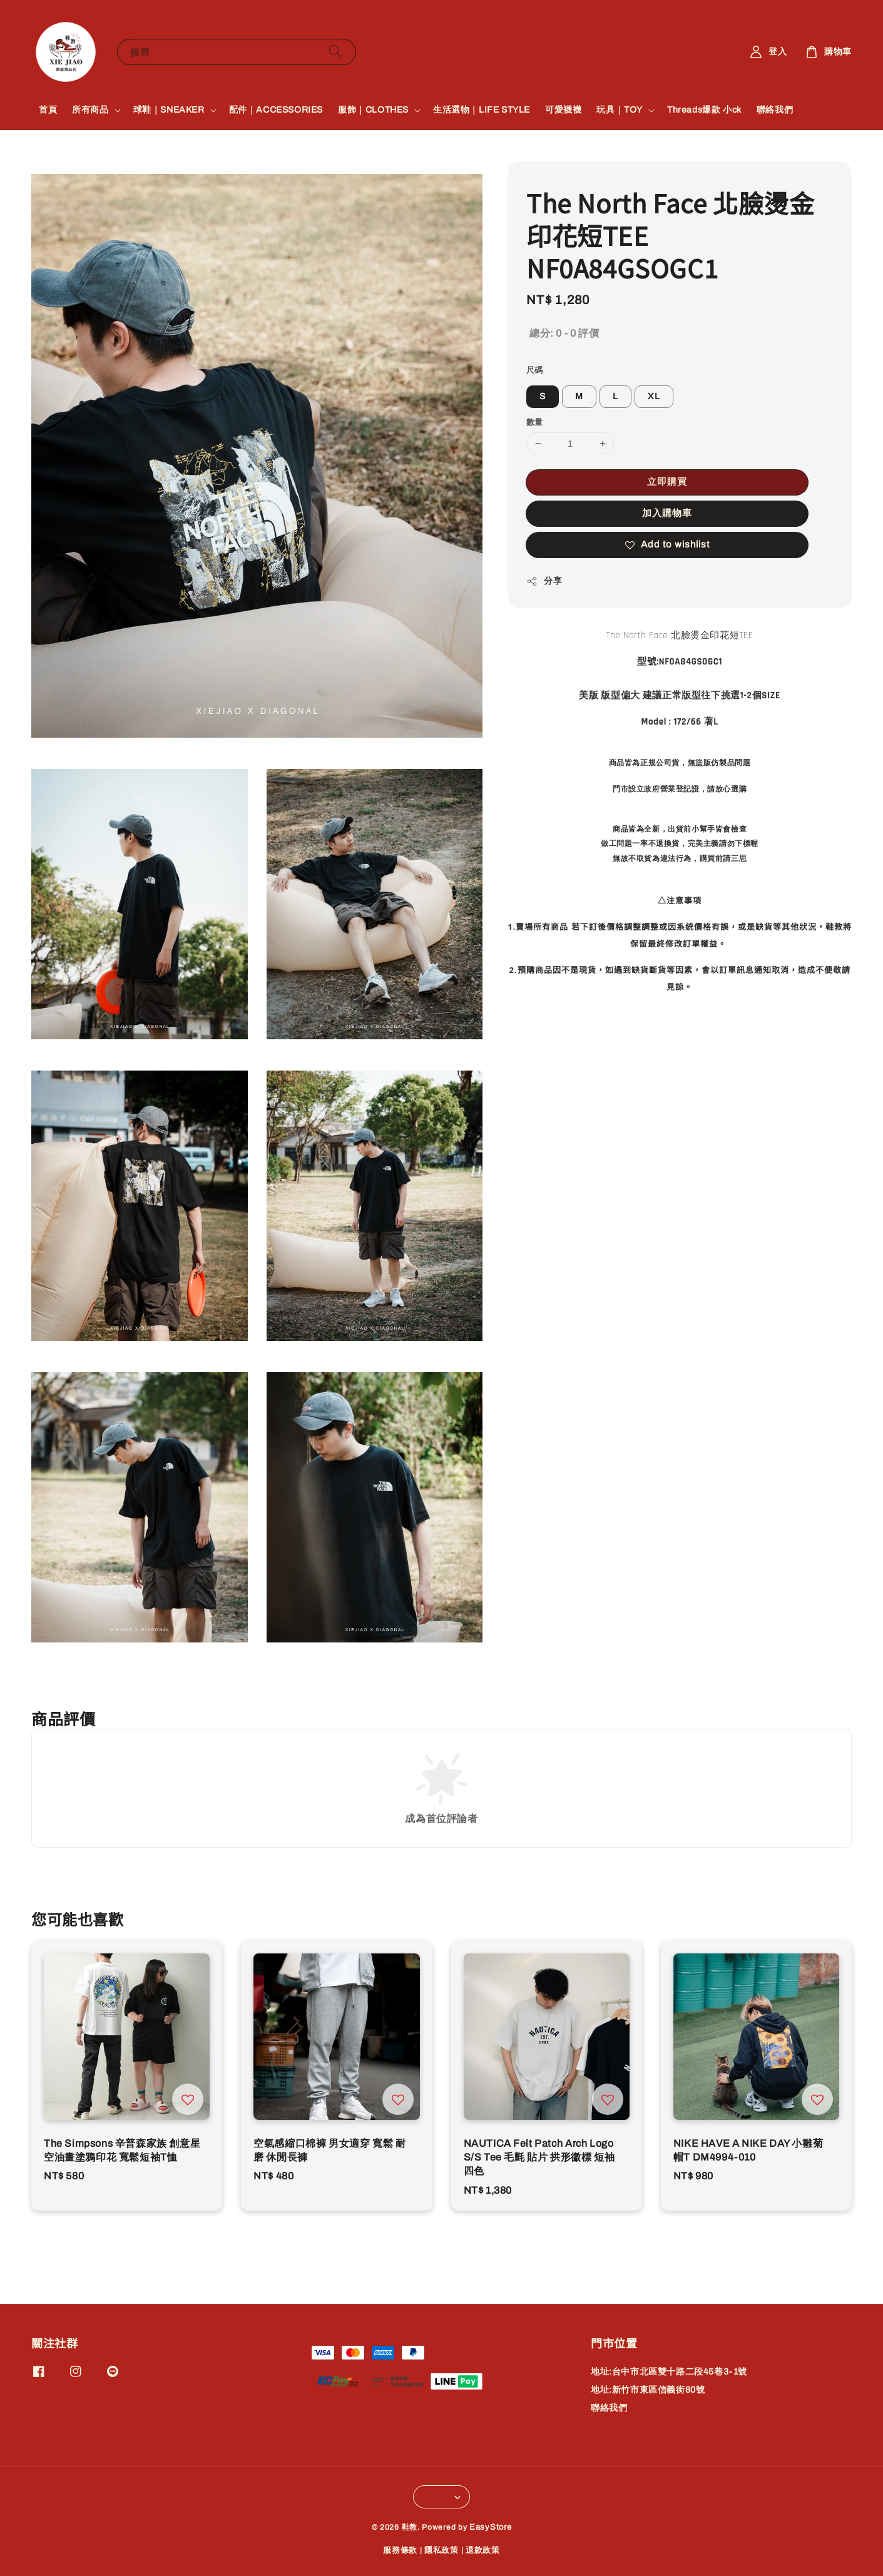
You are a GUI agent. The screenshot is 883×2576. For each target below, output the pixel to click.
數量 (534, 422)
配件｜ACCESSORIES (276, 110)
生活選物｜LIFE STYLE (481, 110)
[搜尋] (335, 51)
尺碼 (534, 370)
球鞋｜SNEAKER (169, 110)
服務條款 (400, 2550)
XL (654, 396)
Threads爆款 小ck (704, 110)
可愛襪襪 (563, 110)
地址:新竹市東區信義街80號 (648, 2390)
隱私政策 (441, 2550)
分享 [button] (544, 581)
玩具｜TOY (619, 110)
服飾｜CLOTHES (373, 110)
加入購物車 (667, 513)
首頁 (48, 110)
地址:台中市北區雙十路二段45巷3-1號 (669, 2371)
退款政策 (483, 2550)
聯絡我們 (775, 110)
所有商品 (90, 110)
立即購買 (667, 482)
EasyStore (490, 2527)
